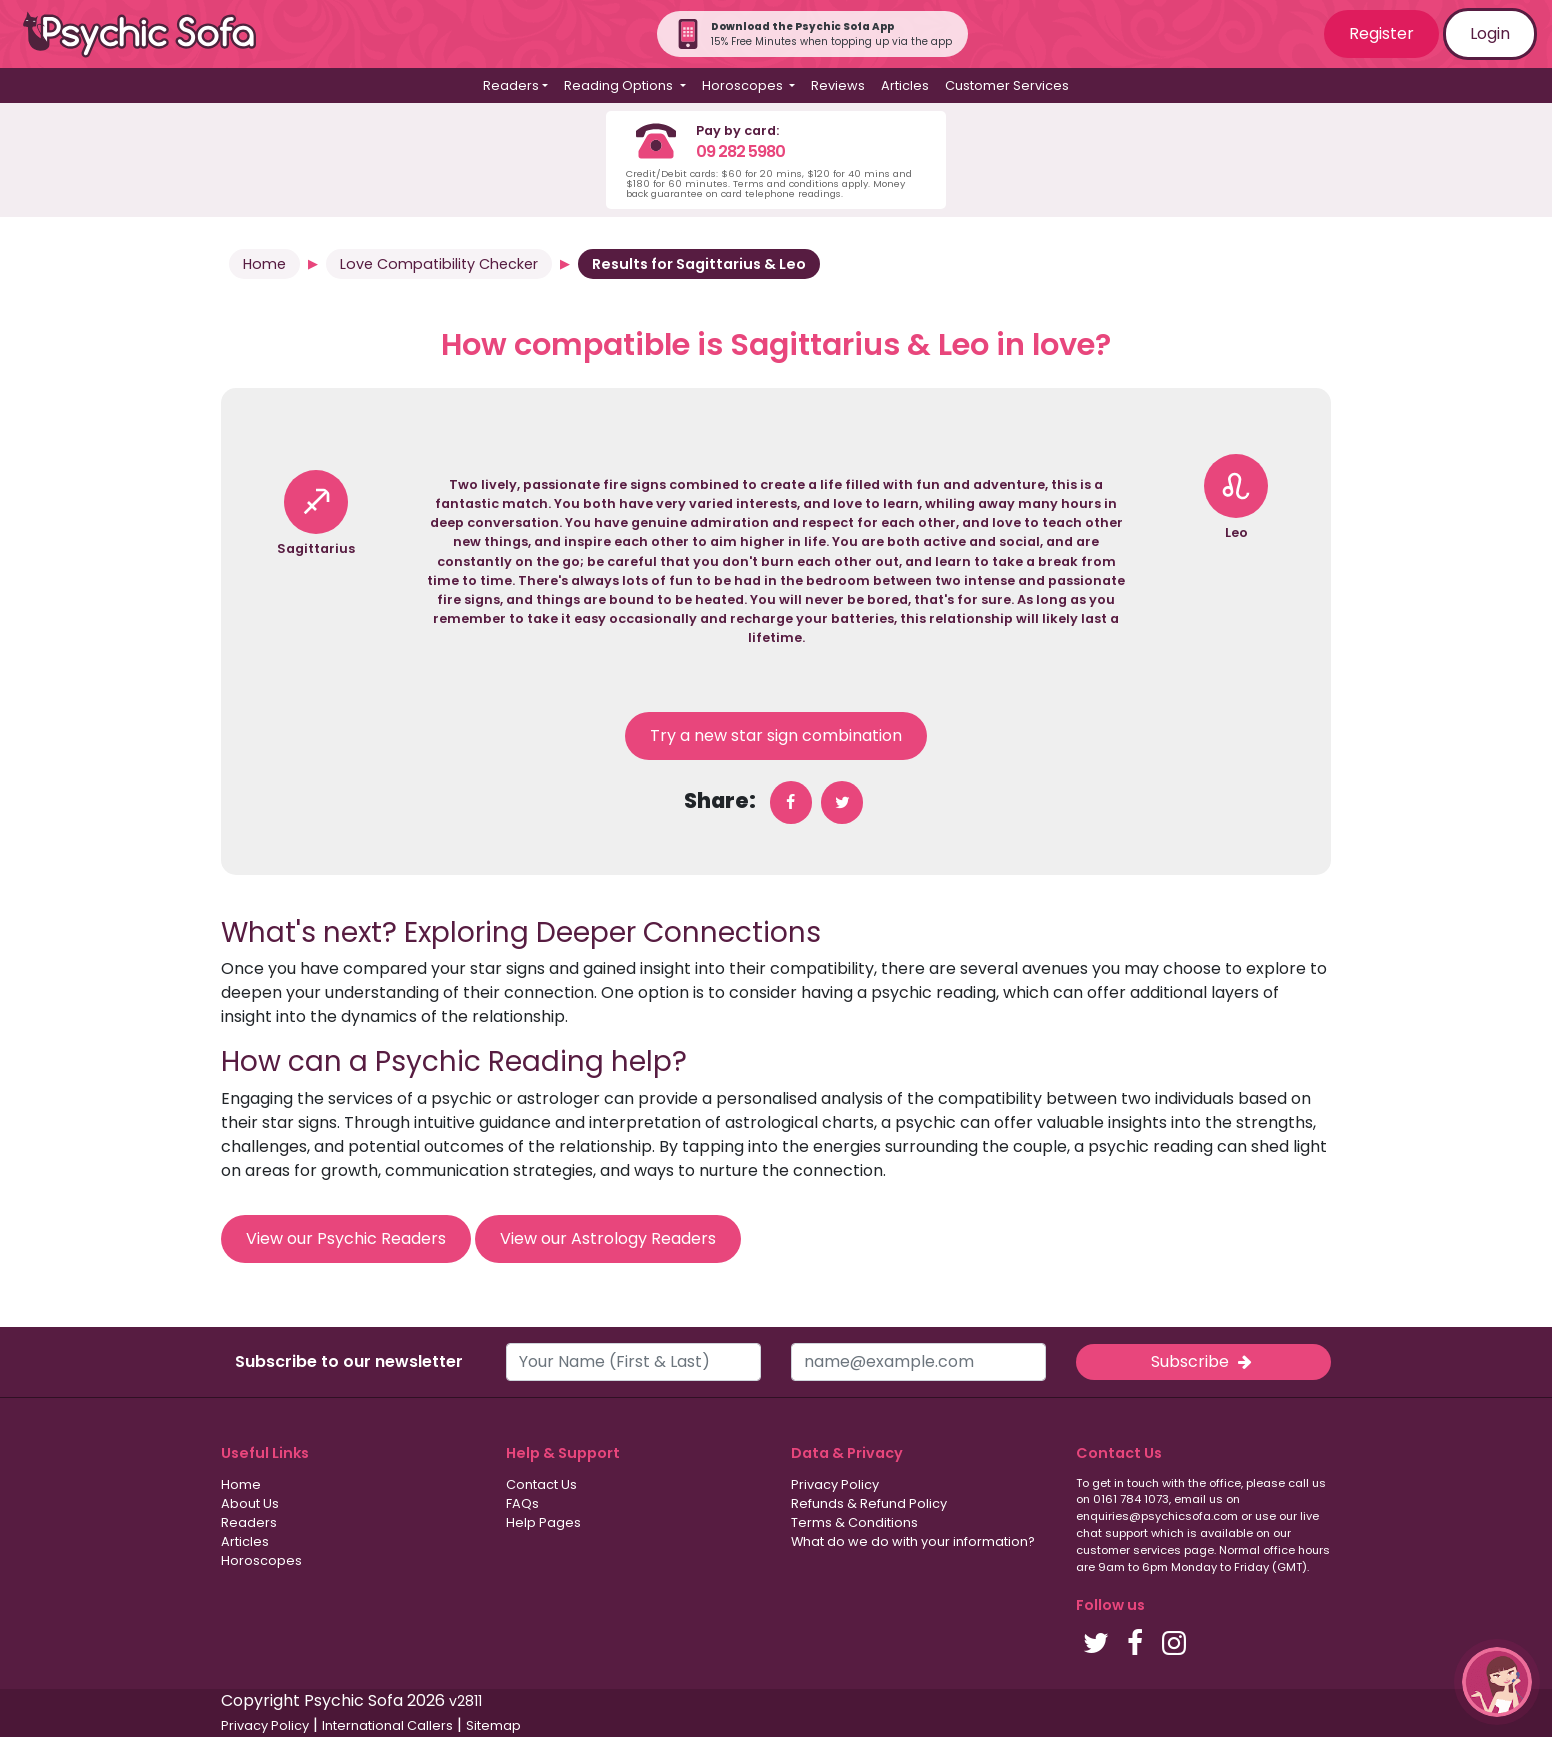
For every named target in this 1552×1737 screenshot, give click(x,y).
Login (1490, 33)
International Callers (387, 1725)
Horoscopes (261, 1560)
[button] (1497, 1682)
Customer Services (1007, 85)
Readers (249, 1522)
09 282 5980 (740, 151)
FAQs (522, 1503)
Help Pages (543, 1522)
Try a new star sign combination (776, 735)
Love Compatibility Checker (439, 264)
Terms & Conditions (854, 1522)
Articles (905, 85)
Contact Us (541, 1484)
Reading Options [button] (620, 85)
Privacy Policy (835, 1484)
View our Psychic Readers (346, 1238)
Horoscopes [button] (744, 85)
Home (264, 264)
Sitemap (493, 1725)
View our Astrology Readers (608, 1238)
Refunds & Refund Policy (869, 1503)
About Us (250, 1503)
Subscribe (1203, 1361)
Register (1381, 33)
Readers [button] (511, 85)
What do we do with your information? (913, 1541)
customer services (1128, 1550)
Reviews (838, 85)
